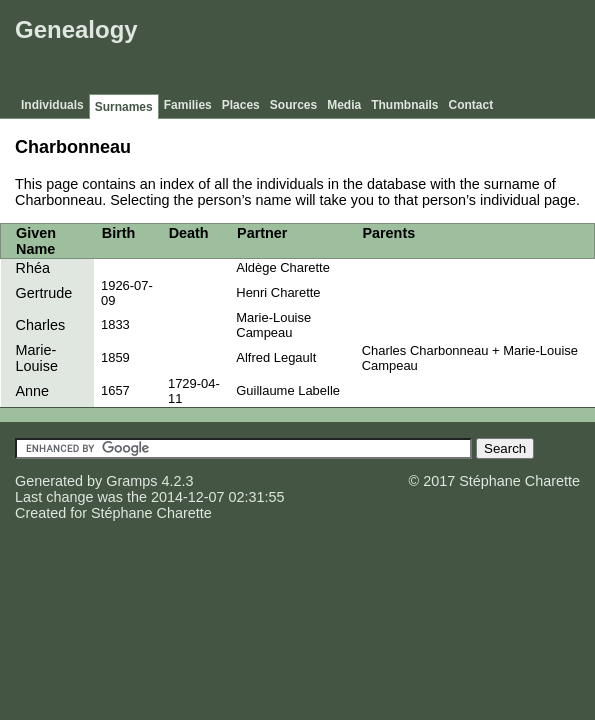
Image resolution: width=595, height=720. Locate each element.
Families (188, 105)
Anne (33, 391)
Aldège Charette (283, 267)
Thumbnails (404, 105)
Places (241, 105)
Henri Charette (278, 292)
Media (344, 105)
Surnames (124, 107)
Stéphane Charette (151, 513)
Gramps (131, 481)
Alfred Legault (276, 357)
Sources (293, 105)
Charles (41, 325)
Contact (471, 105)
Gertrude (44, 293)
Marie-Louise (37, 358)
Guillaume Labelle (288, 390)
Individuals (52, 105)
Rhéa (33, 268)
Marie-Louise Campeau (273, 325)
